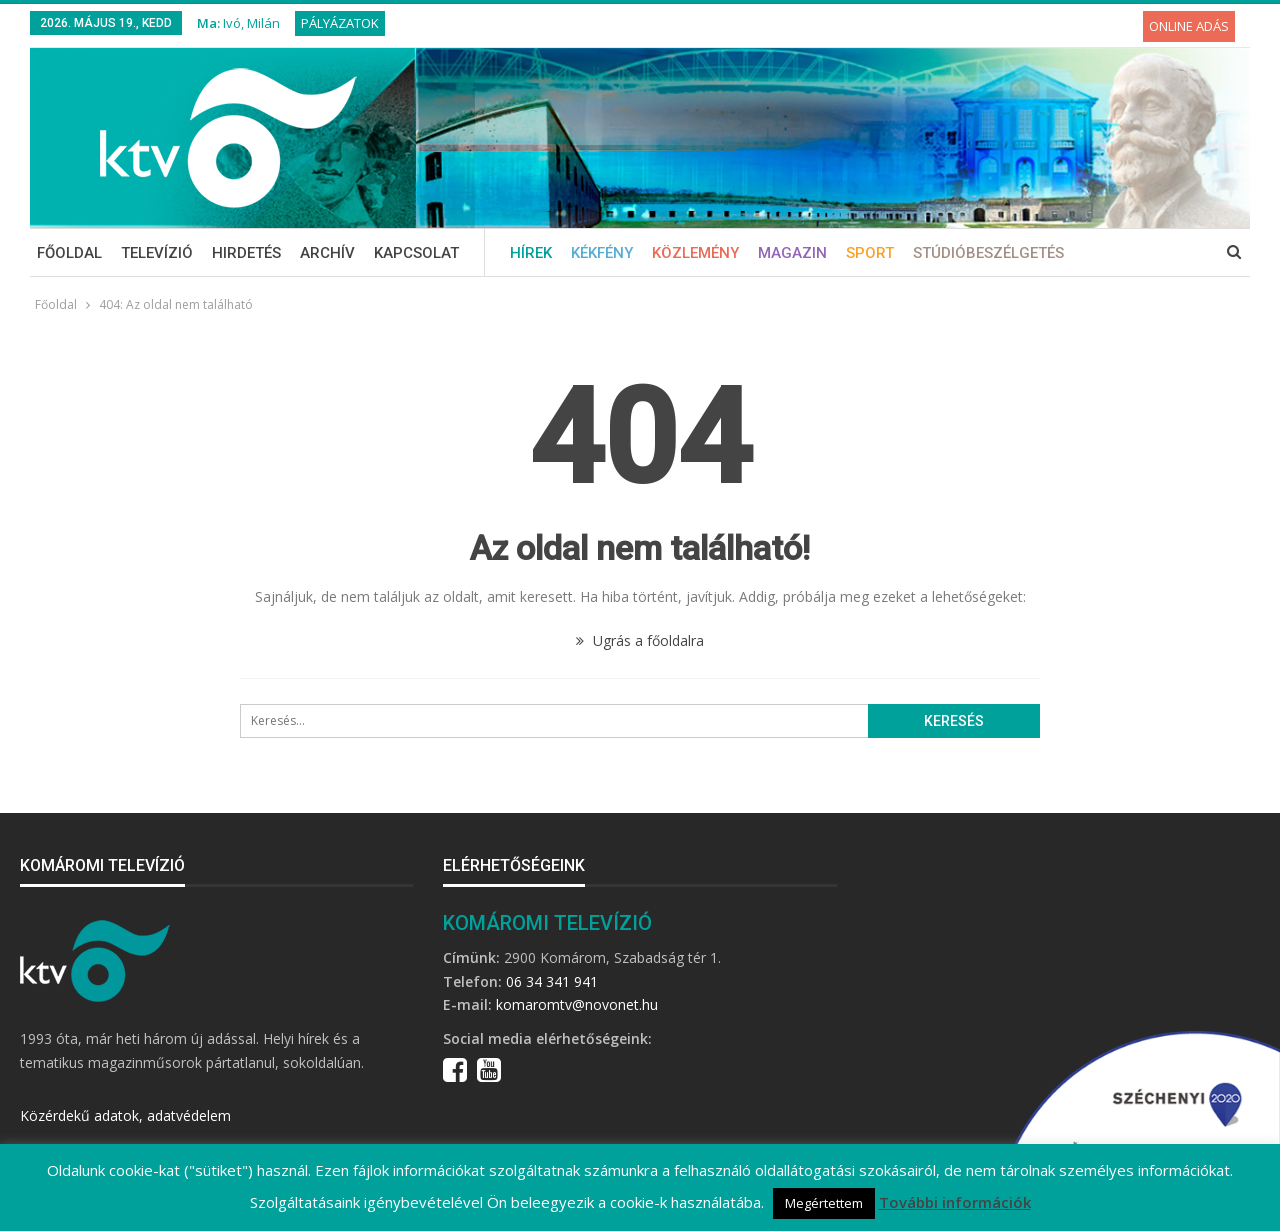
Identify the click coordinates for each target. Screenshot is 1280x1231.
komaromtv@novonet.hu (577, 1004)
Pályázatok (340, 23)
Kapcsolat (416, 253)
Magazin (792, 253)
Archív (327, 253)
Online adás (1189, 26)
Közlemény (695, 253)
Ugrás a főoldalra (640, 640)
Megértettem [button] (824, 1203)
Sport (870, 253)
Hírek (531, 253)
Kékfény (602, 253)
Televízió (157, 253)
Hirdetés (246, 253)
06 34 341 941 (552, 981)
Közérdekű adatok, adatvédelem (125, 1115)
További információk (955, 1202)
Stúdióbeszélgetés (988, 253)
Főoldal (69, 253)
